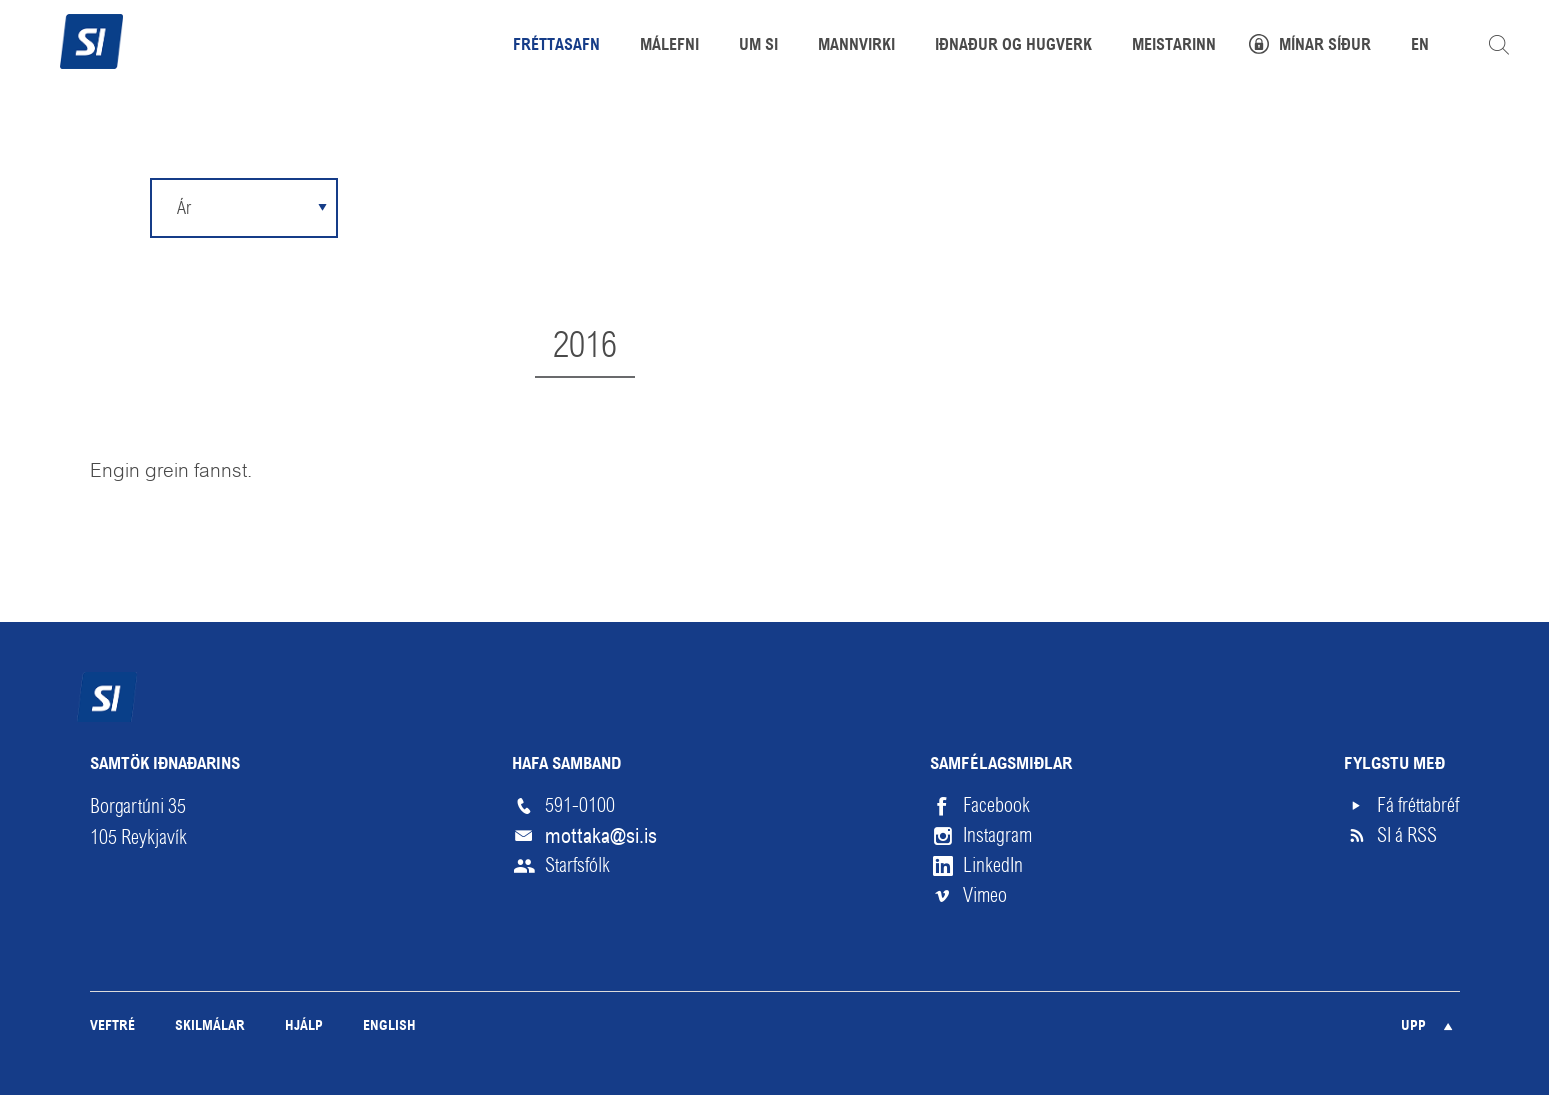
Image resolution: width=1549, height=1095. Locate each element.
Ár (184, 207)
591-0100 (580, 805)
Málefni (669, 46)
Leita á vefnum (1499, 45)
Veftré (112, 1026)
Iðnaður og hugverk (1013, 46)
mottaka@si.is (601, 836)
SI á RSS (1407, 835)
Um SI (758, 46)
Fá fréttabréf (1418, 805)
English (389, 1026)
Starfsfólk (577, 865)
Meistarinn (1174, 46)
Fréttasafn (556, 46)
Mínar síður (1325, 46)
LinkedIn (993, 865)
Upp (1413, 1026)
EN (1420, 46)
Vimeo (985, 895)
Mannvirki (856, 46)
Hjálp (304, 1026)
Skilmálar (210, 1026)
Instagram (997, 835)
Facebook (996, 805)
